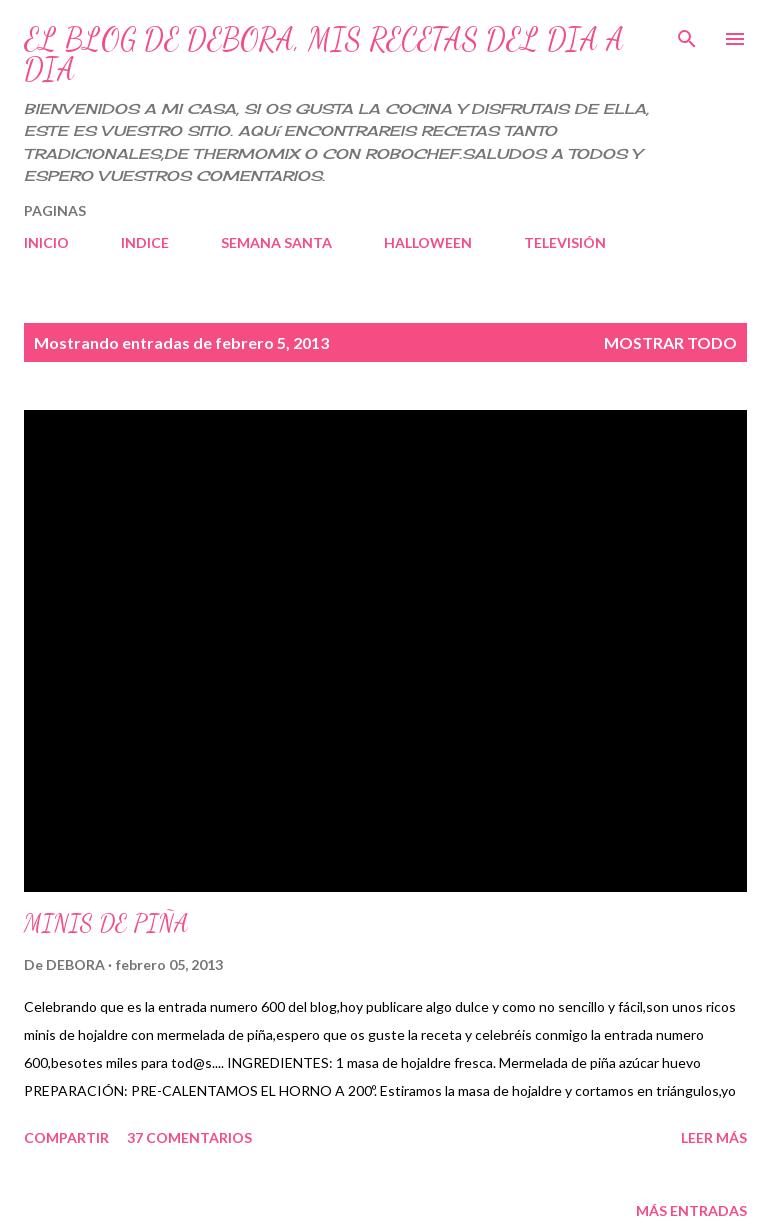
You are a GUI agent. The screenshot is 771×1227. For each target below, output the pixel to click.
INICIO (46, 242)
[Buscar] (687, 36)
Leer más (714, 1137)
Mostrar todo (670, 342)
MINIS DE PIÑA (106, 923)
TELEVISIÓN (565, 242)
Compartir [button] (66, 1137)
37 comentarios (189, 1137)
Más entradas (691, 1210)
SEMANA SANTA (276, 242)
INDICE (145, 242)
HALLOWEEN (428, 242)
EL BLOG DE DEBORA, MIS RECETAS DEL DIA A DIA (324, 54)
